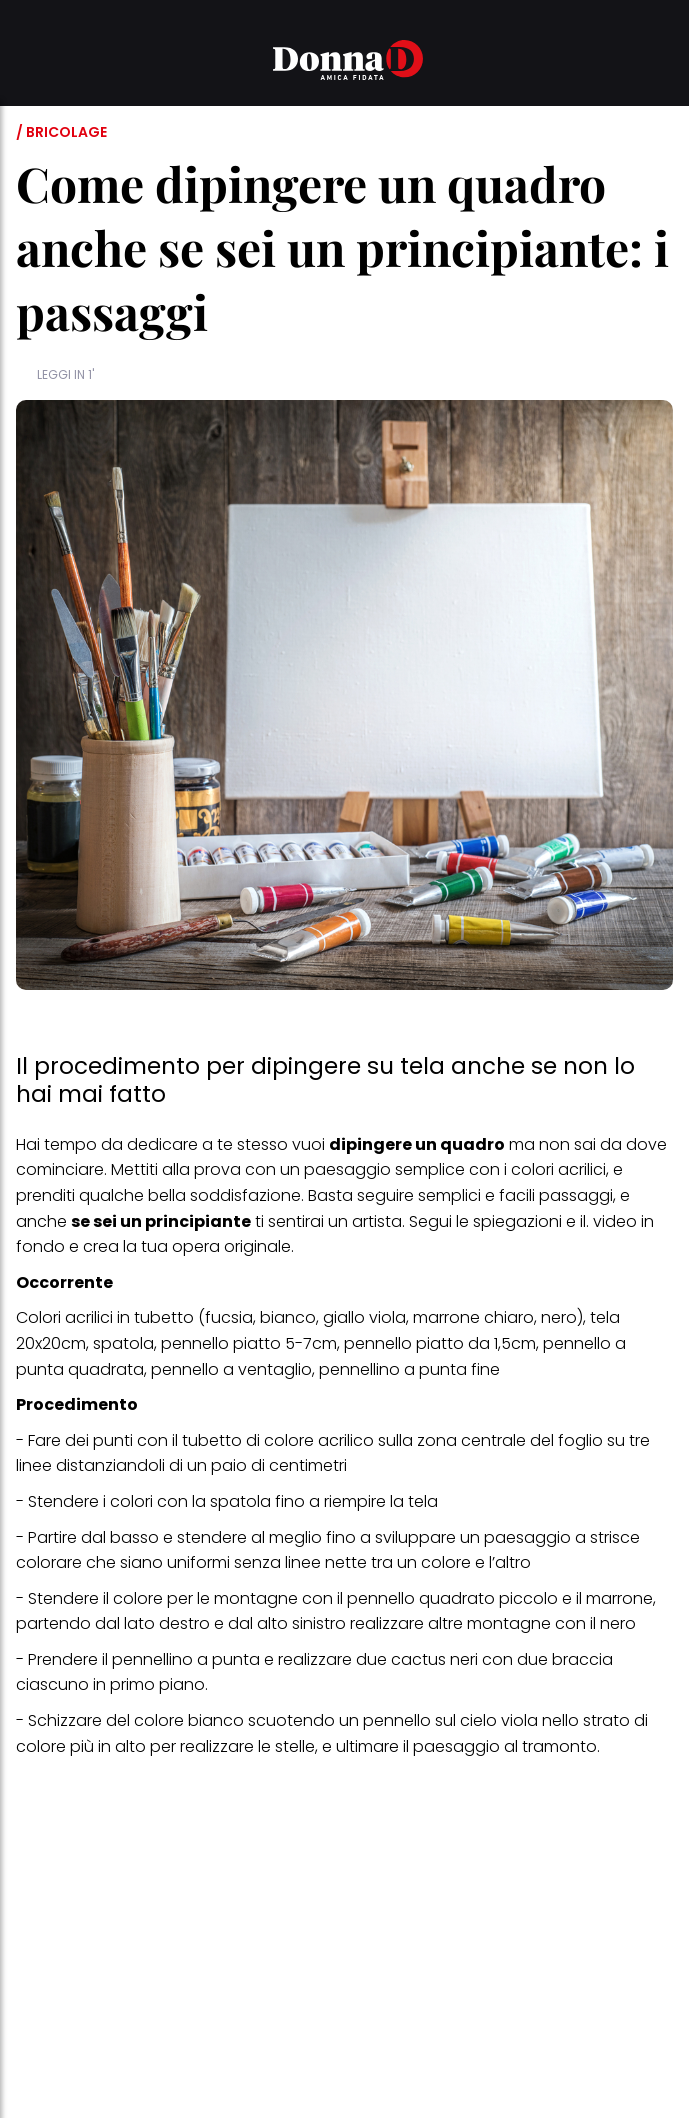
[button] (28, 63)
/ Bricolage (61, 132)
